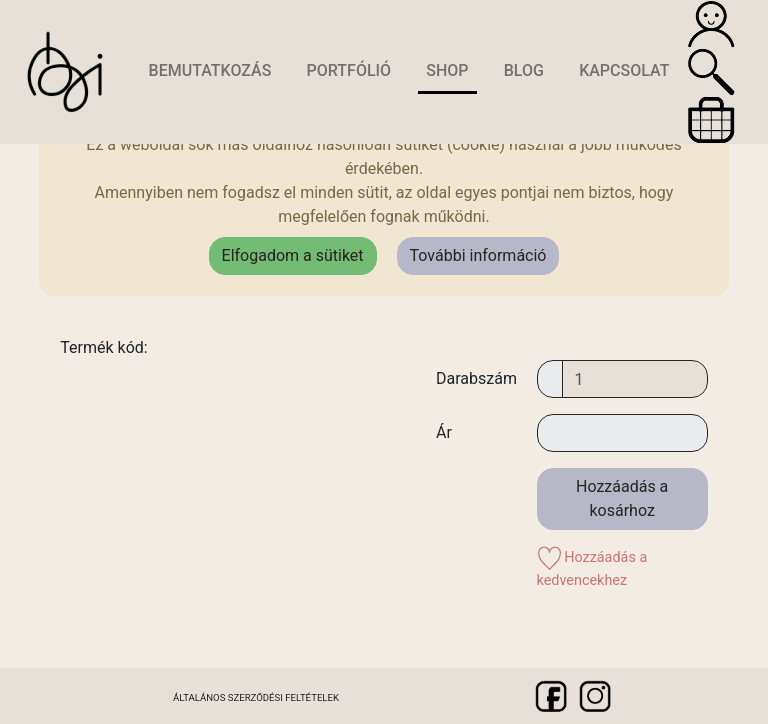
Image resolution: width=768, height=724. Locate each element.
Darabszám (476, 378)
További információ (478, 255)
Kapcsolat (624, 70)
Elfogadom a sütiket (293, 255)
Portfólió (349, 70)
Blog (524, 70)
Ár (444, 432)
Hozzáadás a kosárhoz (622, 498)
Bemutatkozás (210, 70)
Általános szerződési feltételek (256, 697)
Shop (447, 70)
